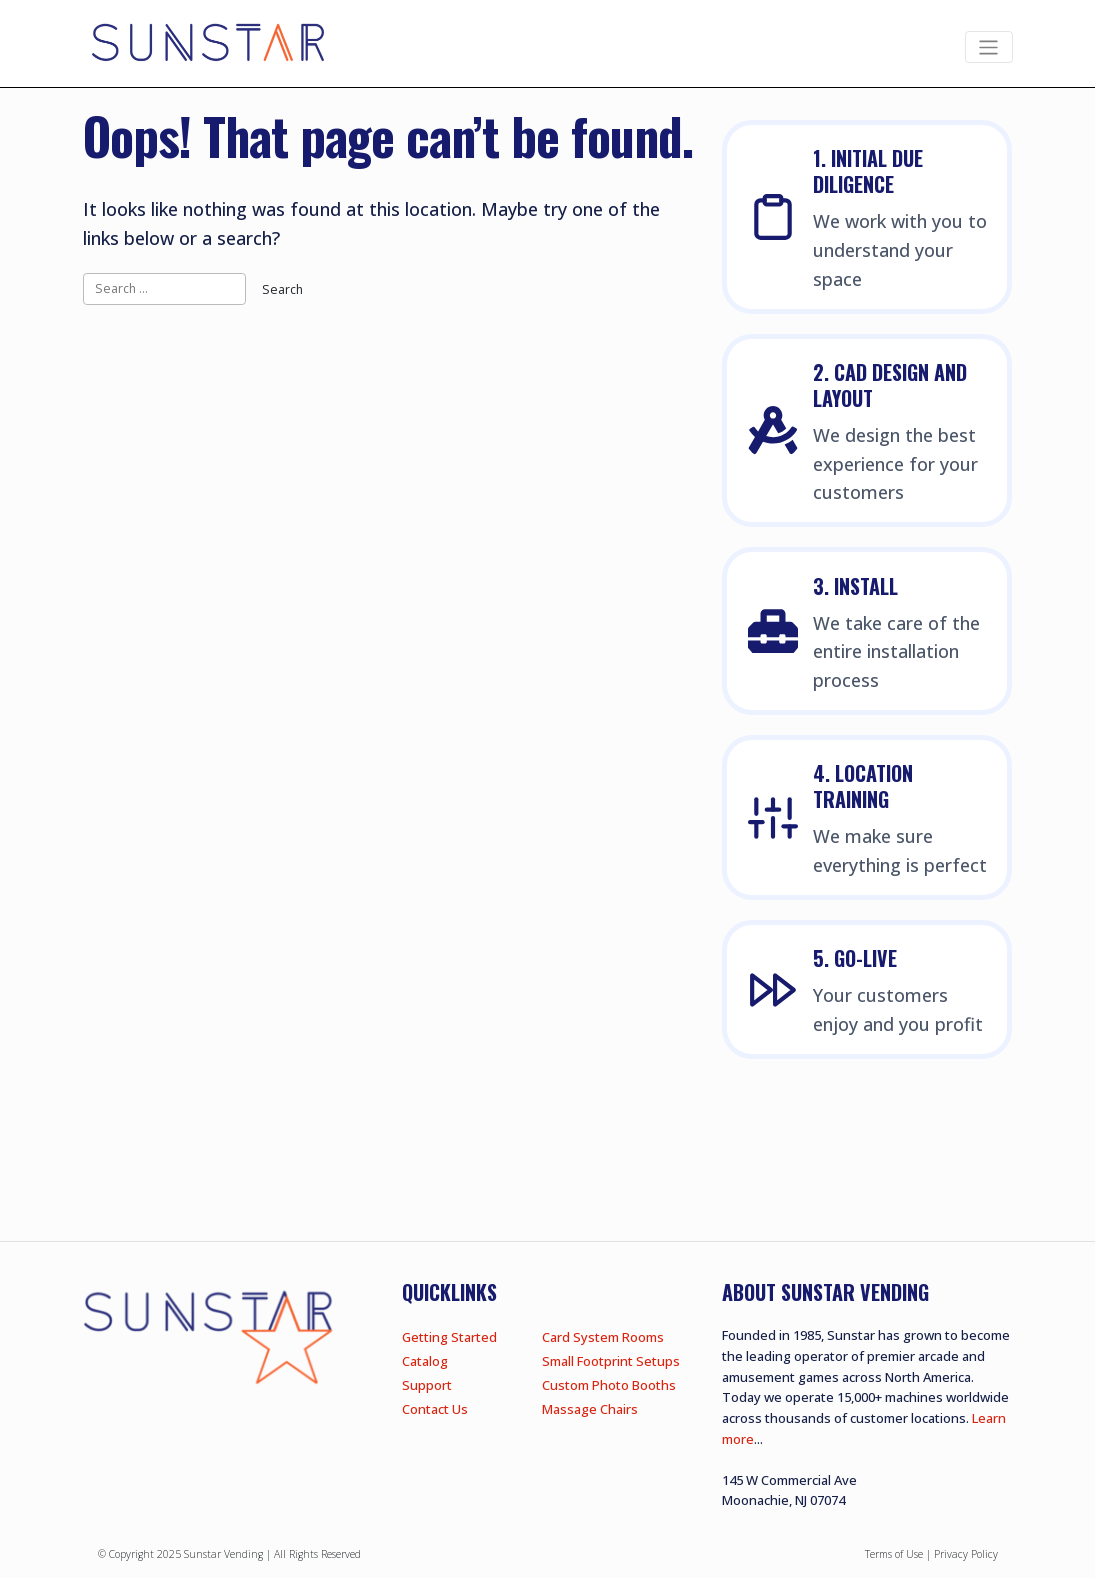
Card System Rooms (603, 1337)
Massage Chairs (590, 1409)
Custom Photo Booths (609, 1385)
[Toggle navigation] (989, 47)
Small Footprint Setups (611, 1361)
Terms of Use (894, 1554)
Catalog (425, 1361)
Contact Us (435, 1409)
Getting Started (449, 1337)
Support (427, 1385)
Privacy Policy (966, 1554)
